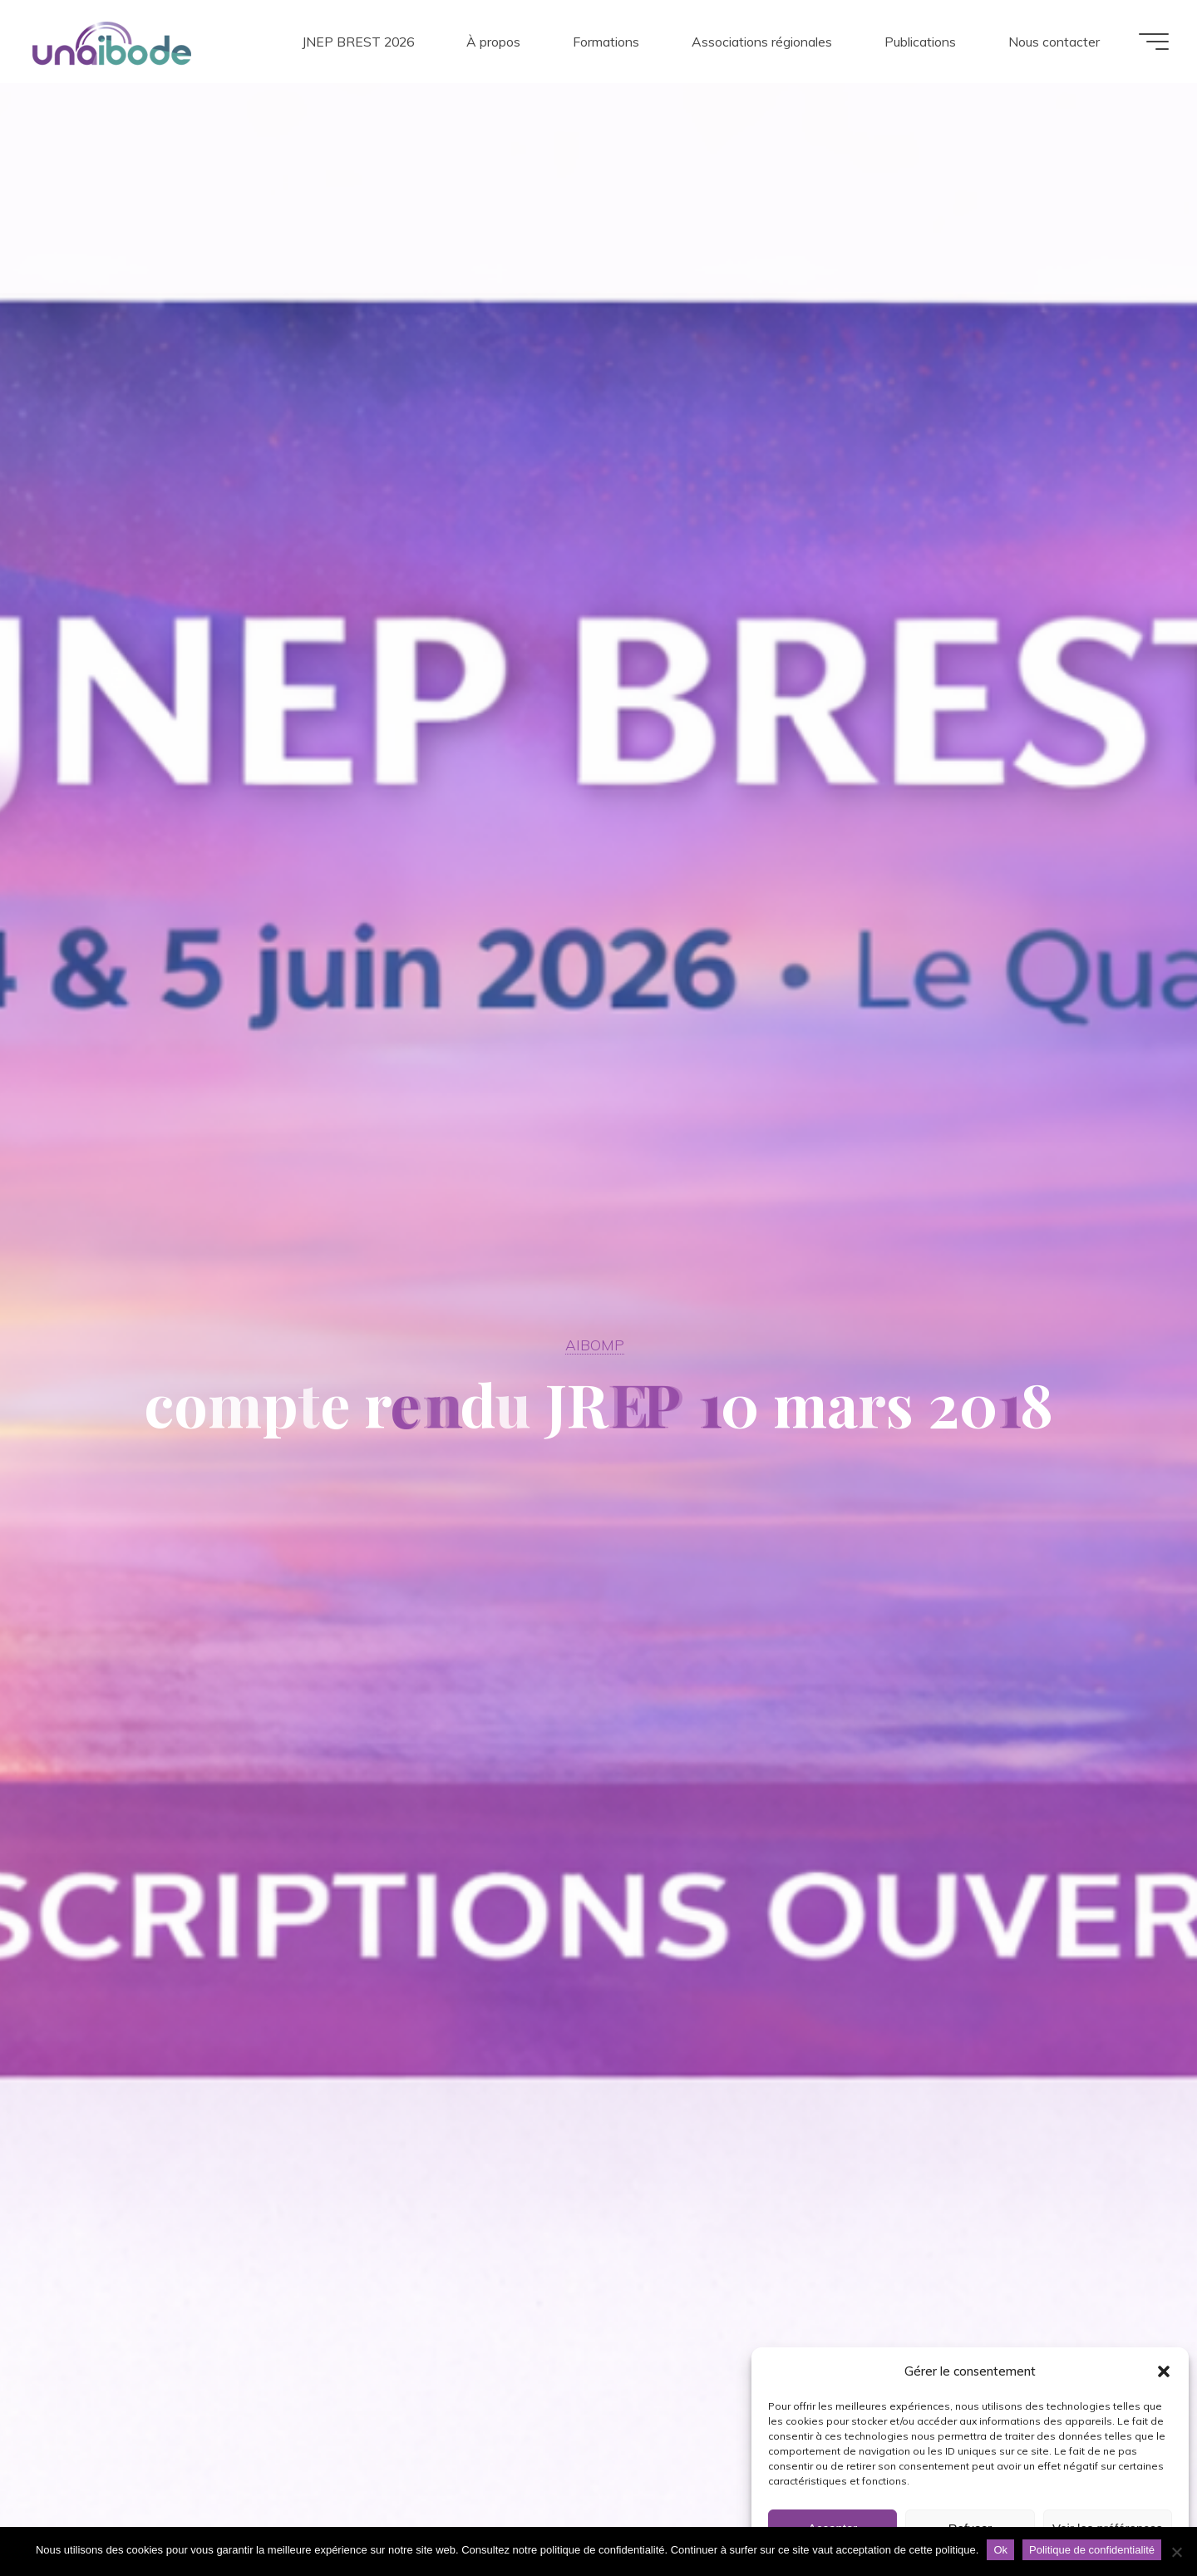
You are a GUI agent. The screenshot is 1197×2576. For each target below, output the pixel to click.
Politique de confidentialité (1092, 2550)
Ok (1000, 2550)
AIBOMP (594, 1344)
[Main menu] (1149, 41)
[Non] (1176, 2552)
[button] (1163, 2371)
